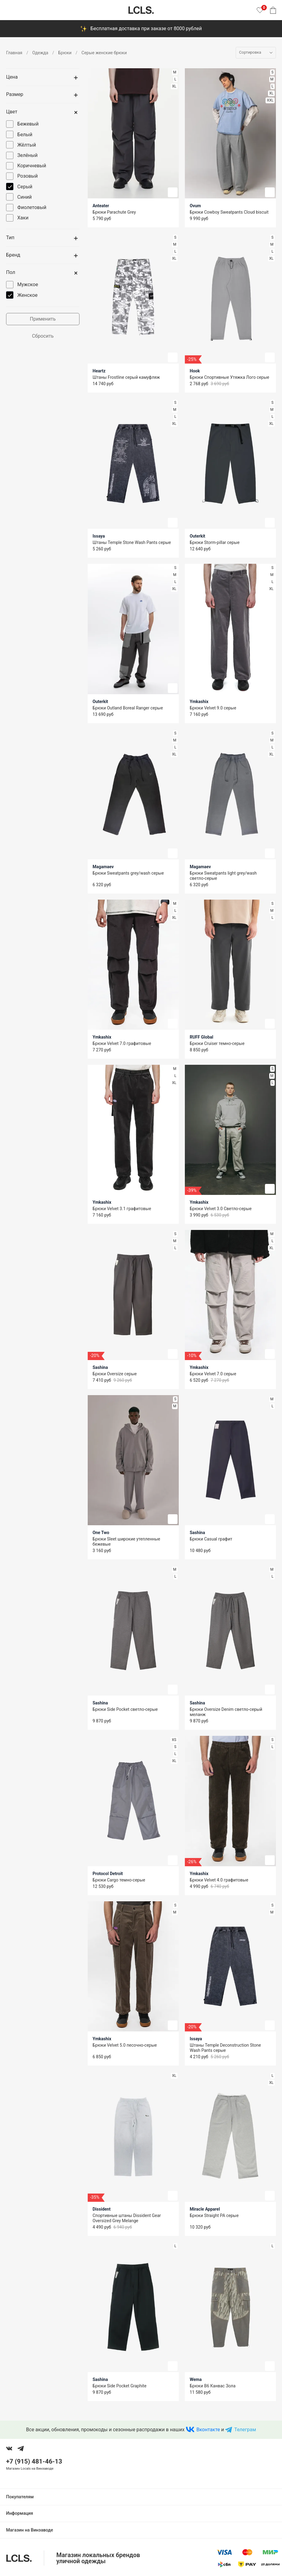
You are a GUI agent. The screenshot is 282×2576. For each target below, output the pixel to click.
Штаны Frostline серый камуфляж (126, 377)
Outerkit (197, 536)
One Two (101, 1532)
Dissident (102, 2209)
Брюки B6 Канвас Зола (212, 2385)
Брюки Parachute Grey (114, 212)
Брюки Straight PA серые (214, 2215)
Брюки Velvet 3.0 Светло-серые (221, 1208)
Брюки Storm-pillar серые (215, 542)
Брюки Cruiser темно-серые (217, 1043)
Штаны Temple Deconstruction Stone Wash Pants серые (225, 2048)
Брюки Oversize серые (115, 1373)
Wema (196, 2379)
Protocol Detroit (108, 1873)
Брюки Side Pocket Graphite (119, 2385)
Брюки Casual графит (211, 1539)
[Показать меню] (9, 10)
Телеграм (245, 2429)
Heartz (99, 370)
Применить (43, 319)
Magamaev (103, 866)
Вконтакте (208, 2429)
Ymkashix (199, 701)
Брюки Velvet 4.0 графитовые (219, 1880)
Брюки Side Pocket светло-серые (125, 1709)
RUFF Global (201, 1037)
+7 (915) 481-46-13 (34, 2461)
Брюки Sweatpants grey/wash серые (128, 873)
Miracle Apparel (205, 2209)
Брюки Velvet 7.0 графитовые (122, 1043)
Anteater (101, 205)
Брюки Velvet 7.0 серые (213, 1373)
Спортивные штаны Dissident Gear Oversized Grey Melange (127, 2218)
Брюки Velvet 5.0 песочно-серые (125, 2045)
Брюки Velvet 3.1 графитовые (122, 1208)
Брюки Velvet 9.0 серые (213, 707)
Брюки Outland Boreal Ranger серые (128, 707)
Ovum (195, 205)
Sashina (100, 1367)
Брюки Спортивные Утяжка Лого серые (229, 377)
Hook (195, 370)
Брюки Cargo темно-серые (119, 1880)
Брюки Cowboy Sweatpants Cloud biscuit (229, 212)
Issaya (99, 536)
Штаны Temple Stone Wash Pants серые (132, 542)
